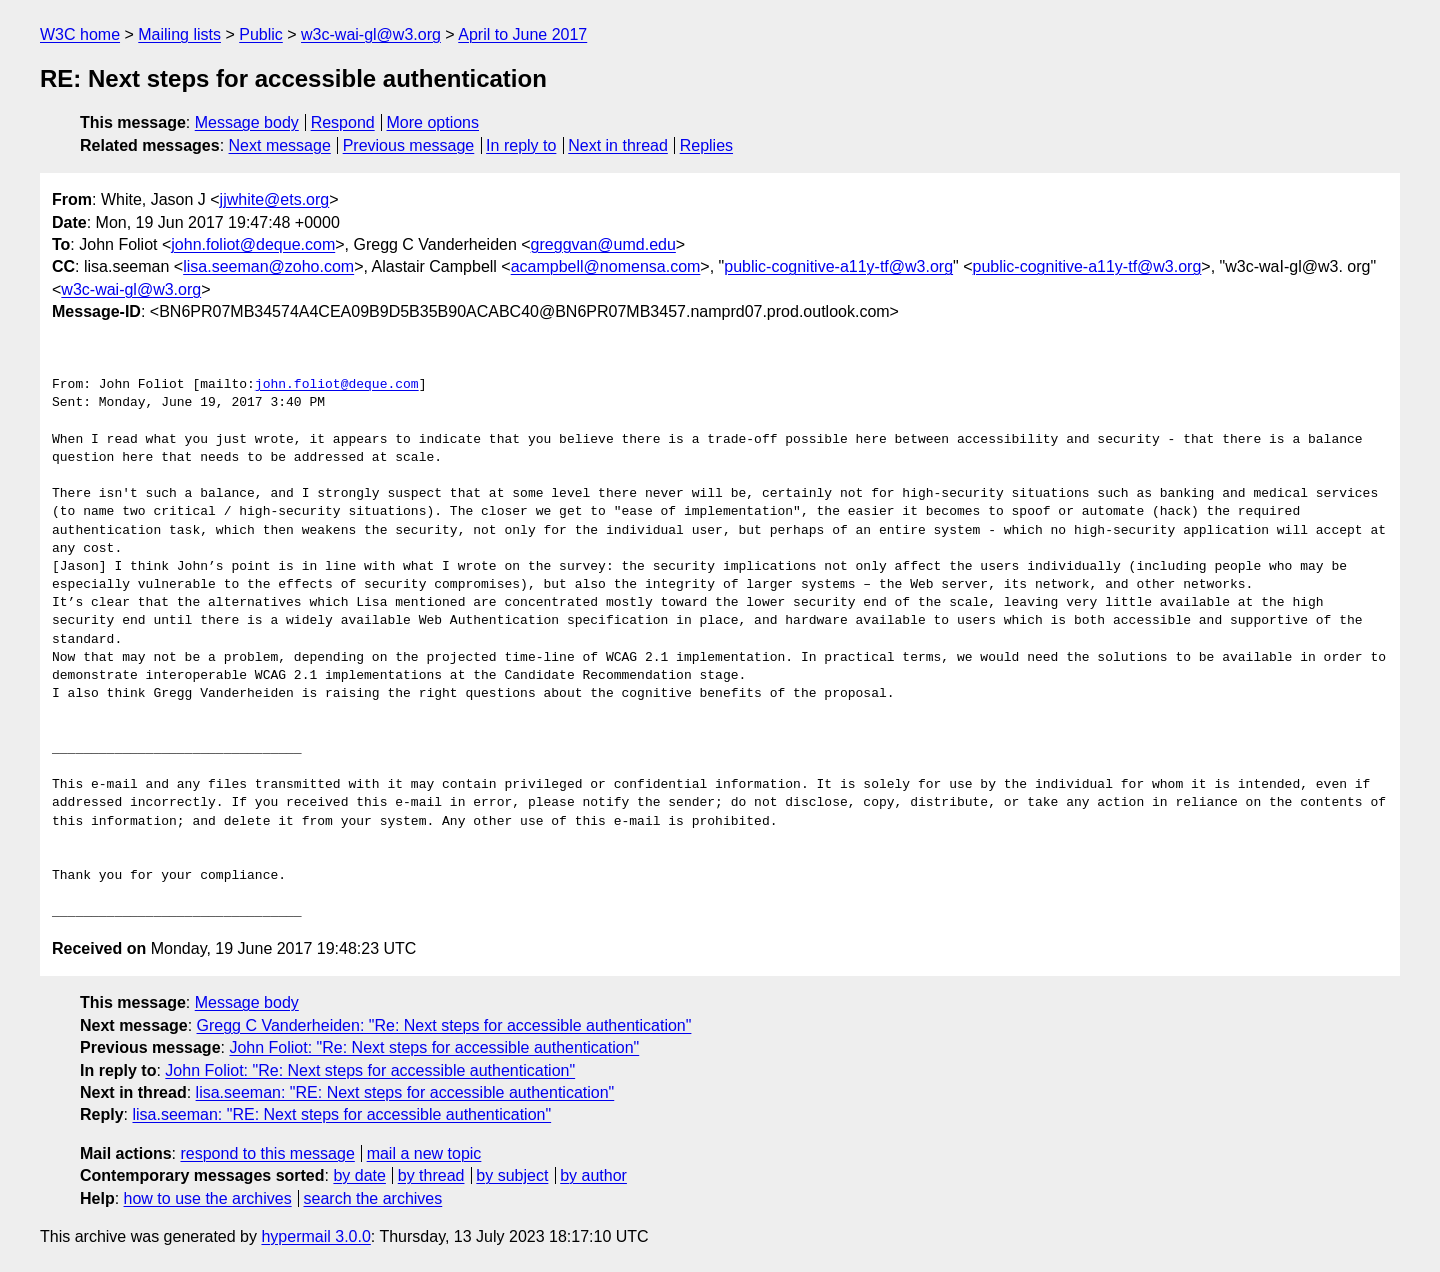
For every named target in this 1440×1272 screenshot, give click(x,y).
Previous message (409, 145)
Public (261, 34)
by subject (512, 1175)
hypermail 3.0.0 (315, 1236)
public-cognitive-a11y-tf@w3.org (838, 266)
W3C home (80, 34)
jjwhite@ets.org (275, 199)
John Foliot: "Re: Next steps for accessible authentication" (434, 1047)
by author (593, 1175)
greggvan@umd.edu (603, 244)
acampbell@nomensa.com (606, 266)
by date (359, 1175)
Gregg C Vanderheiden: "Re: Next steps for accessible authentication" (444, 1025)
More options (433, 122)
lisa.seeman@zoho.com (268, 266)
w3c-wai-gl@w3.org (371, 34)
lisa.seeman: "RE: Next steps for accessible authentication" (405, 1092)
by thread (431, 1175)
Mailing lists (179, 34)
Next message (280, 145)
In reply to (521, 145)
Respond (343, 122)
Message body (247, 122)
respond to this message (267, 1153)
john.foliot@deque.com (253, 244)
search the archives (373, 1198)
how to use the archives (208, 1198)
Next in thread (618, 145)
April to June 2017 (522, 34)
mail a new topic (424, 1153)
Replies (706, 145)
